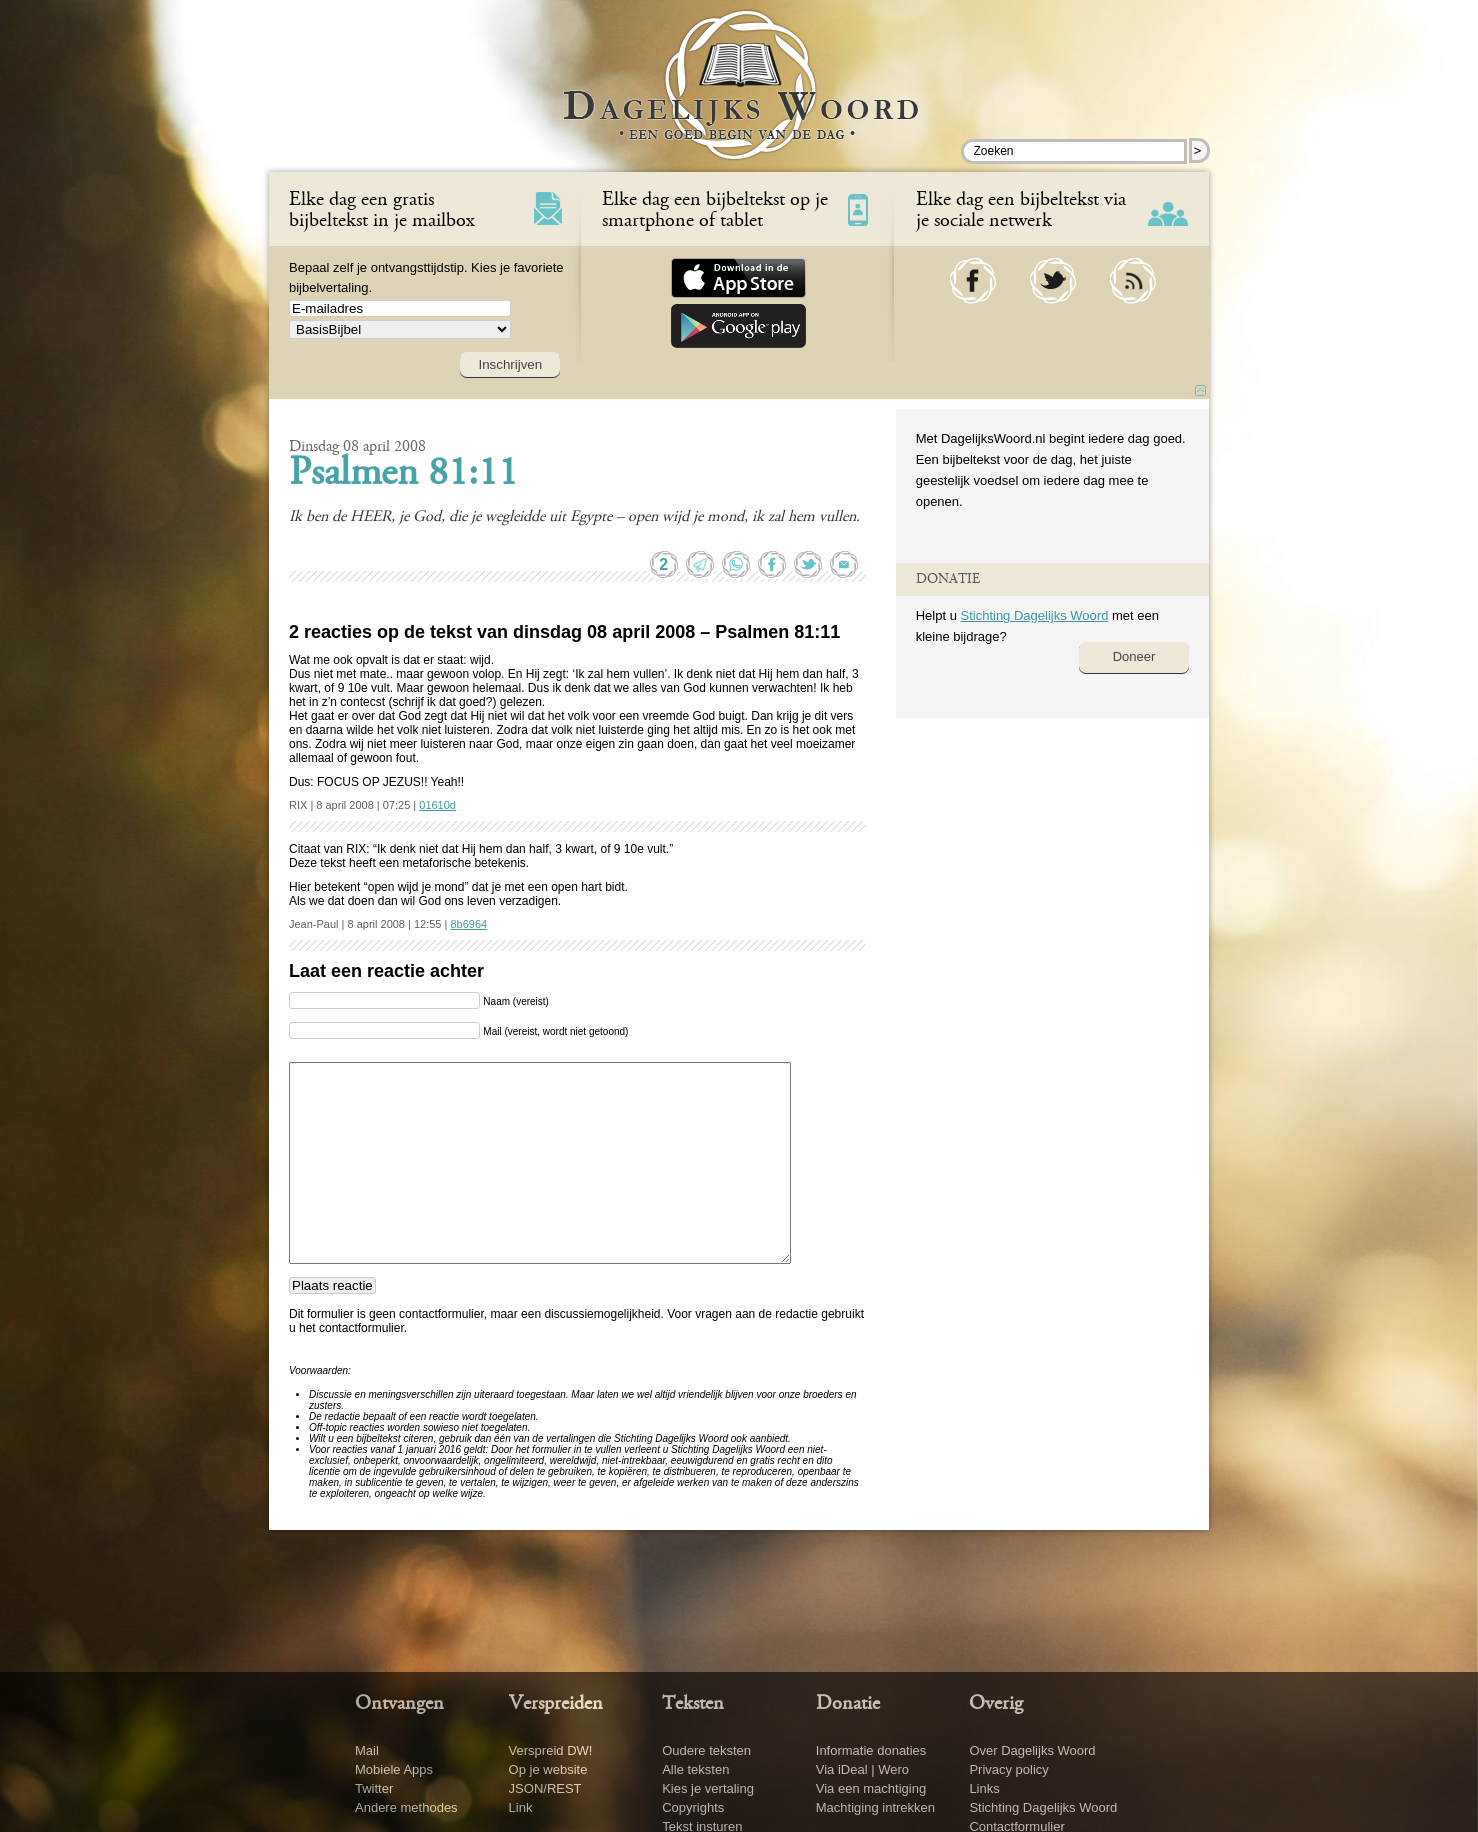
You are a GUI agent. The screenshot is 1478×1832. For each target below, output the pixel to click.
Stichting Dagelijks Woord (1034, 615)
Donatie (848, 1704)
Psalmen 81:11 (403, 475)
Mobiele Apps (394, 1769)
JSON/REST (545, 1788)
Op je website (548, 1769)
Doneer (1134, 656)
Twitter (374, 1788)
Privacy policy (1008, 1769)
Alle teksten (695, 1769)
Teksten (693, 1704)
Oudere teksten (706, 1750)
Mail (367, 1750)
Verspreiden (556, 1704)
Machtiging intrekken (875, 1807)
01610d (437, 805)
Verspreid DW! (551, 1750)
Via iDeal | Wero (862, 1769)
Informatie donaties (871, 1750)
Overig (996, 1704)
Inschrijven (510, 364)
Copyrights (693, 1807)
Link (521, 1807)
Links (984, 1788)
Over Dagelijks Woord (1032, 1750)
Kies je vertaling (708, 1788)
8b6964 (468, 924)
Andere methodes (406, 1807)
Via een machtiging (871, 1788)
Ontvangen (399, 1704)
